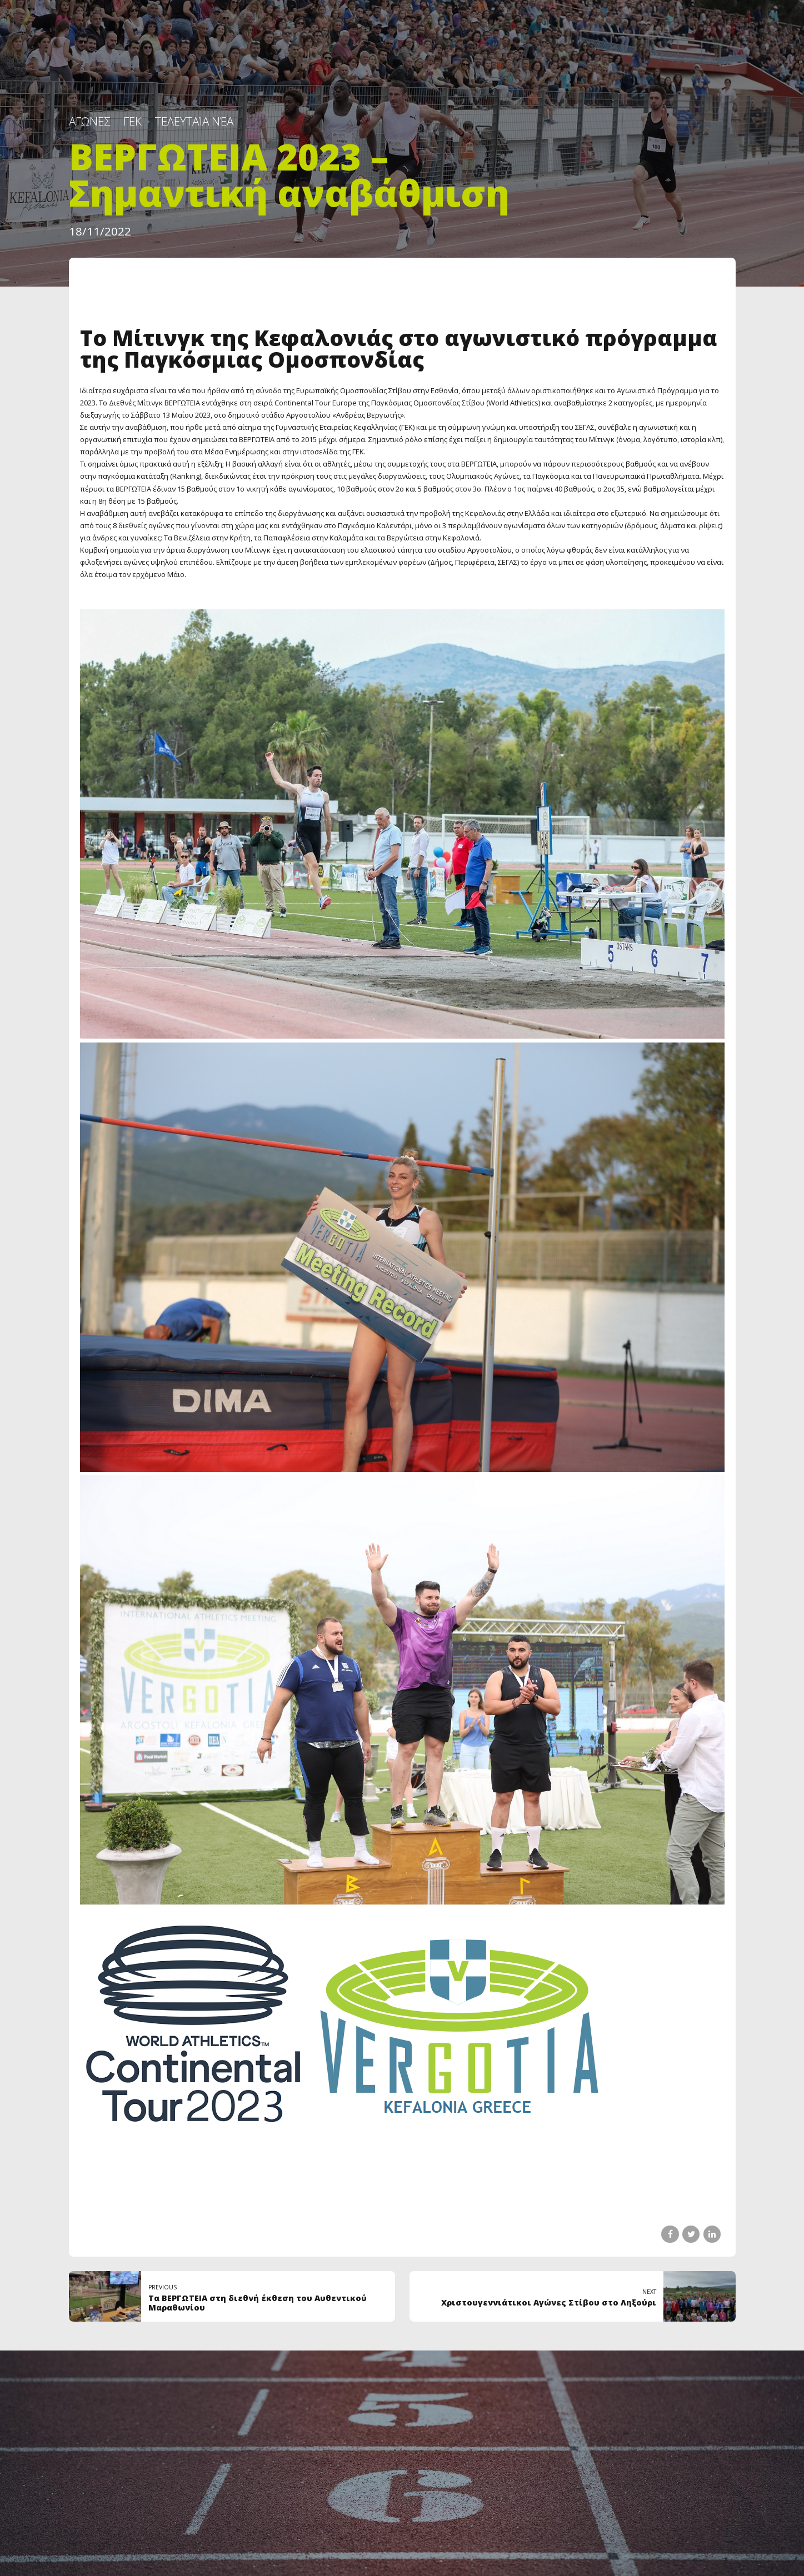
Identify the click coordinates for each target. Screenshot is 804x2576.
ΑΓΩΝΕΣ (89, 121)
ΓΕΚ (132, 121)
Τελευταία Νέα (194, 121)
